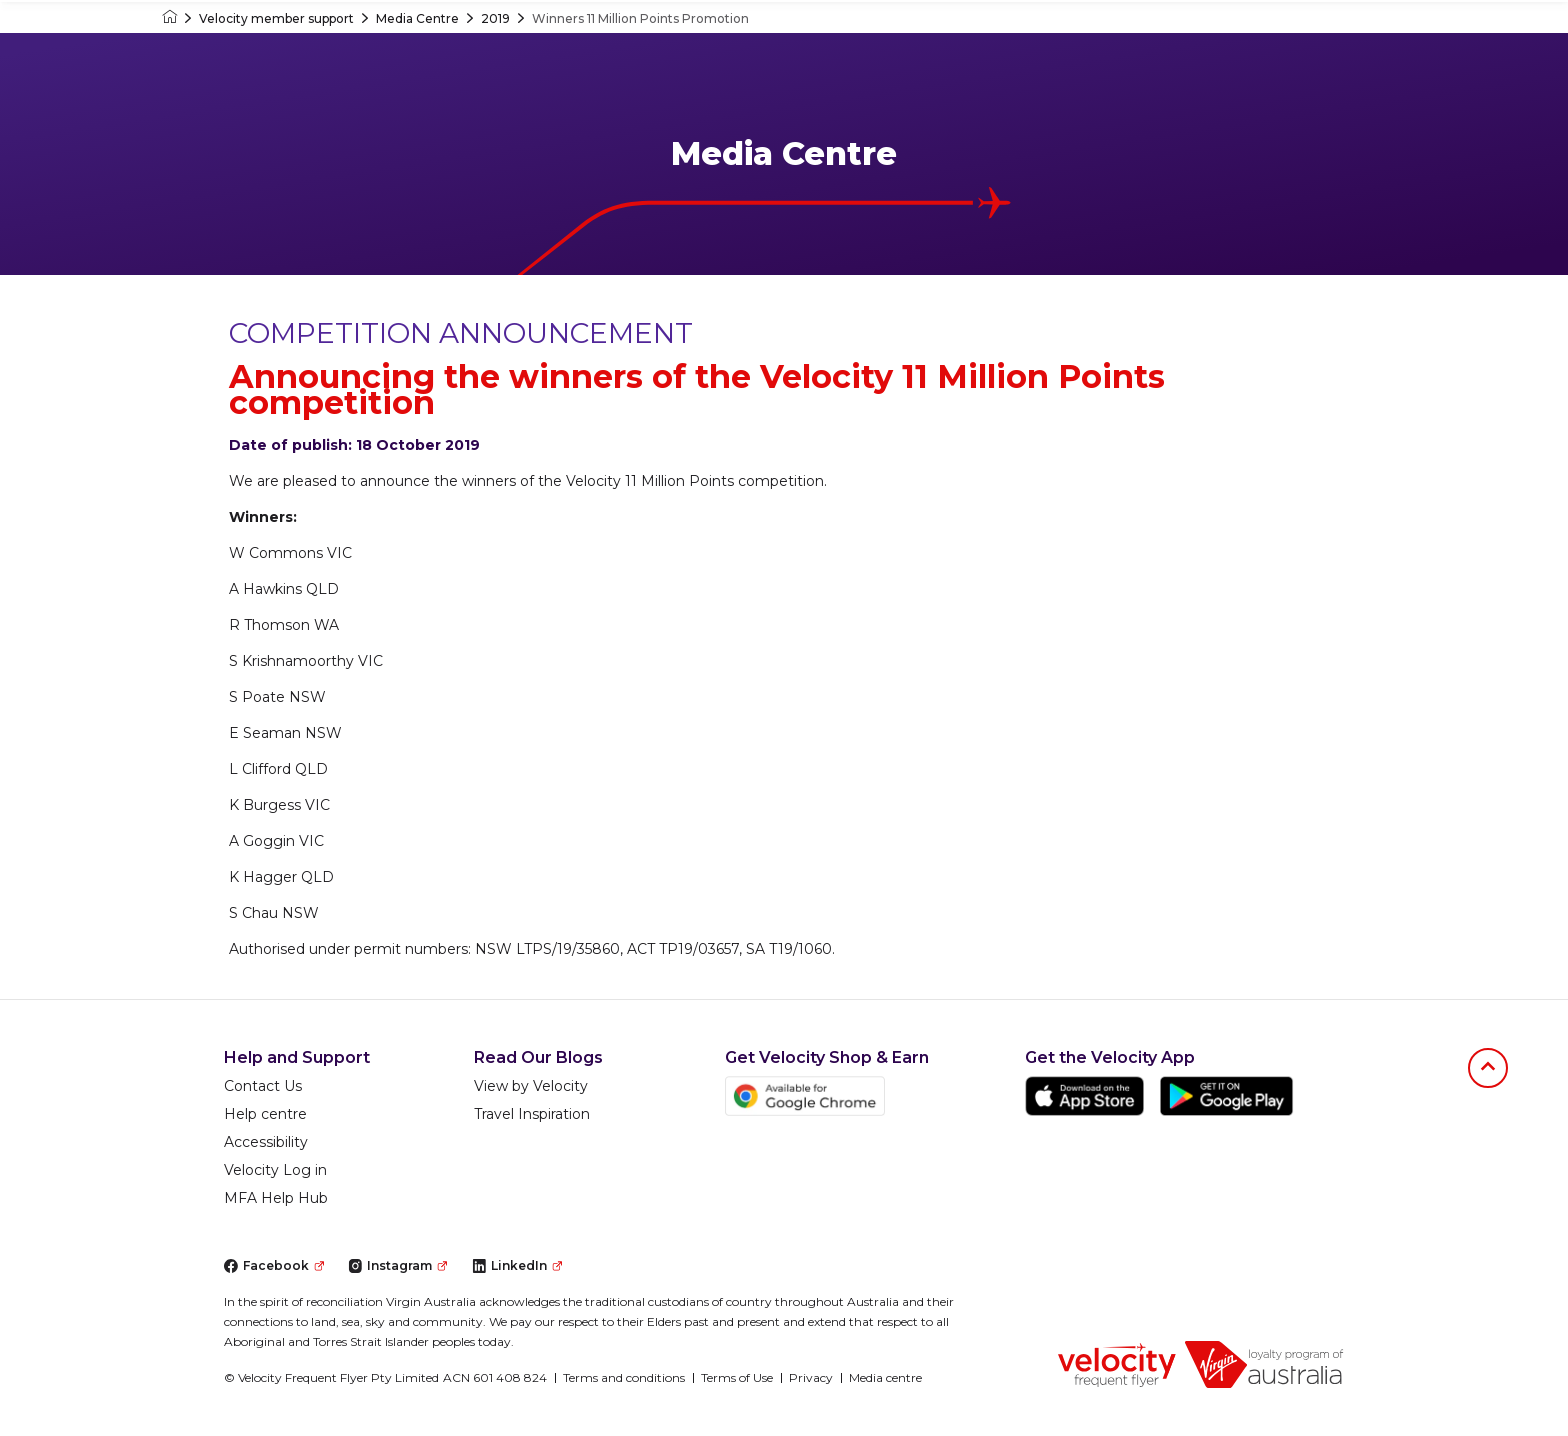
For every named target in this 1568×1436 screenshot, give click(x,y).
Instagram (397, 1265)
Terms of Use (737, 1377)
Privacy (811, 1377)
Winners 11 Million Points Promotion (640, 18)
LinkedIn (517, 1265)
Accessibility (266, 1142)
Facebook (274, 1265)
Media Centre (417, 18)
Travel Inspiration (532, 1114)
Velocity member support (276, 18)
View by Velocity (531, 1086)
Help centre (265, 1114)
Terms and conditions (624, 1377)
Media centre (885, 1377)
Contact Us (263, 1086)
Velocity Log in (275, 1170)
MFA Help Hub (276, 1198)
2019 (495, 18)
